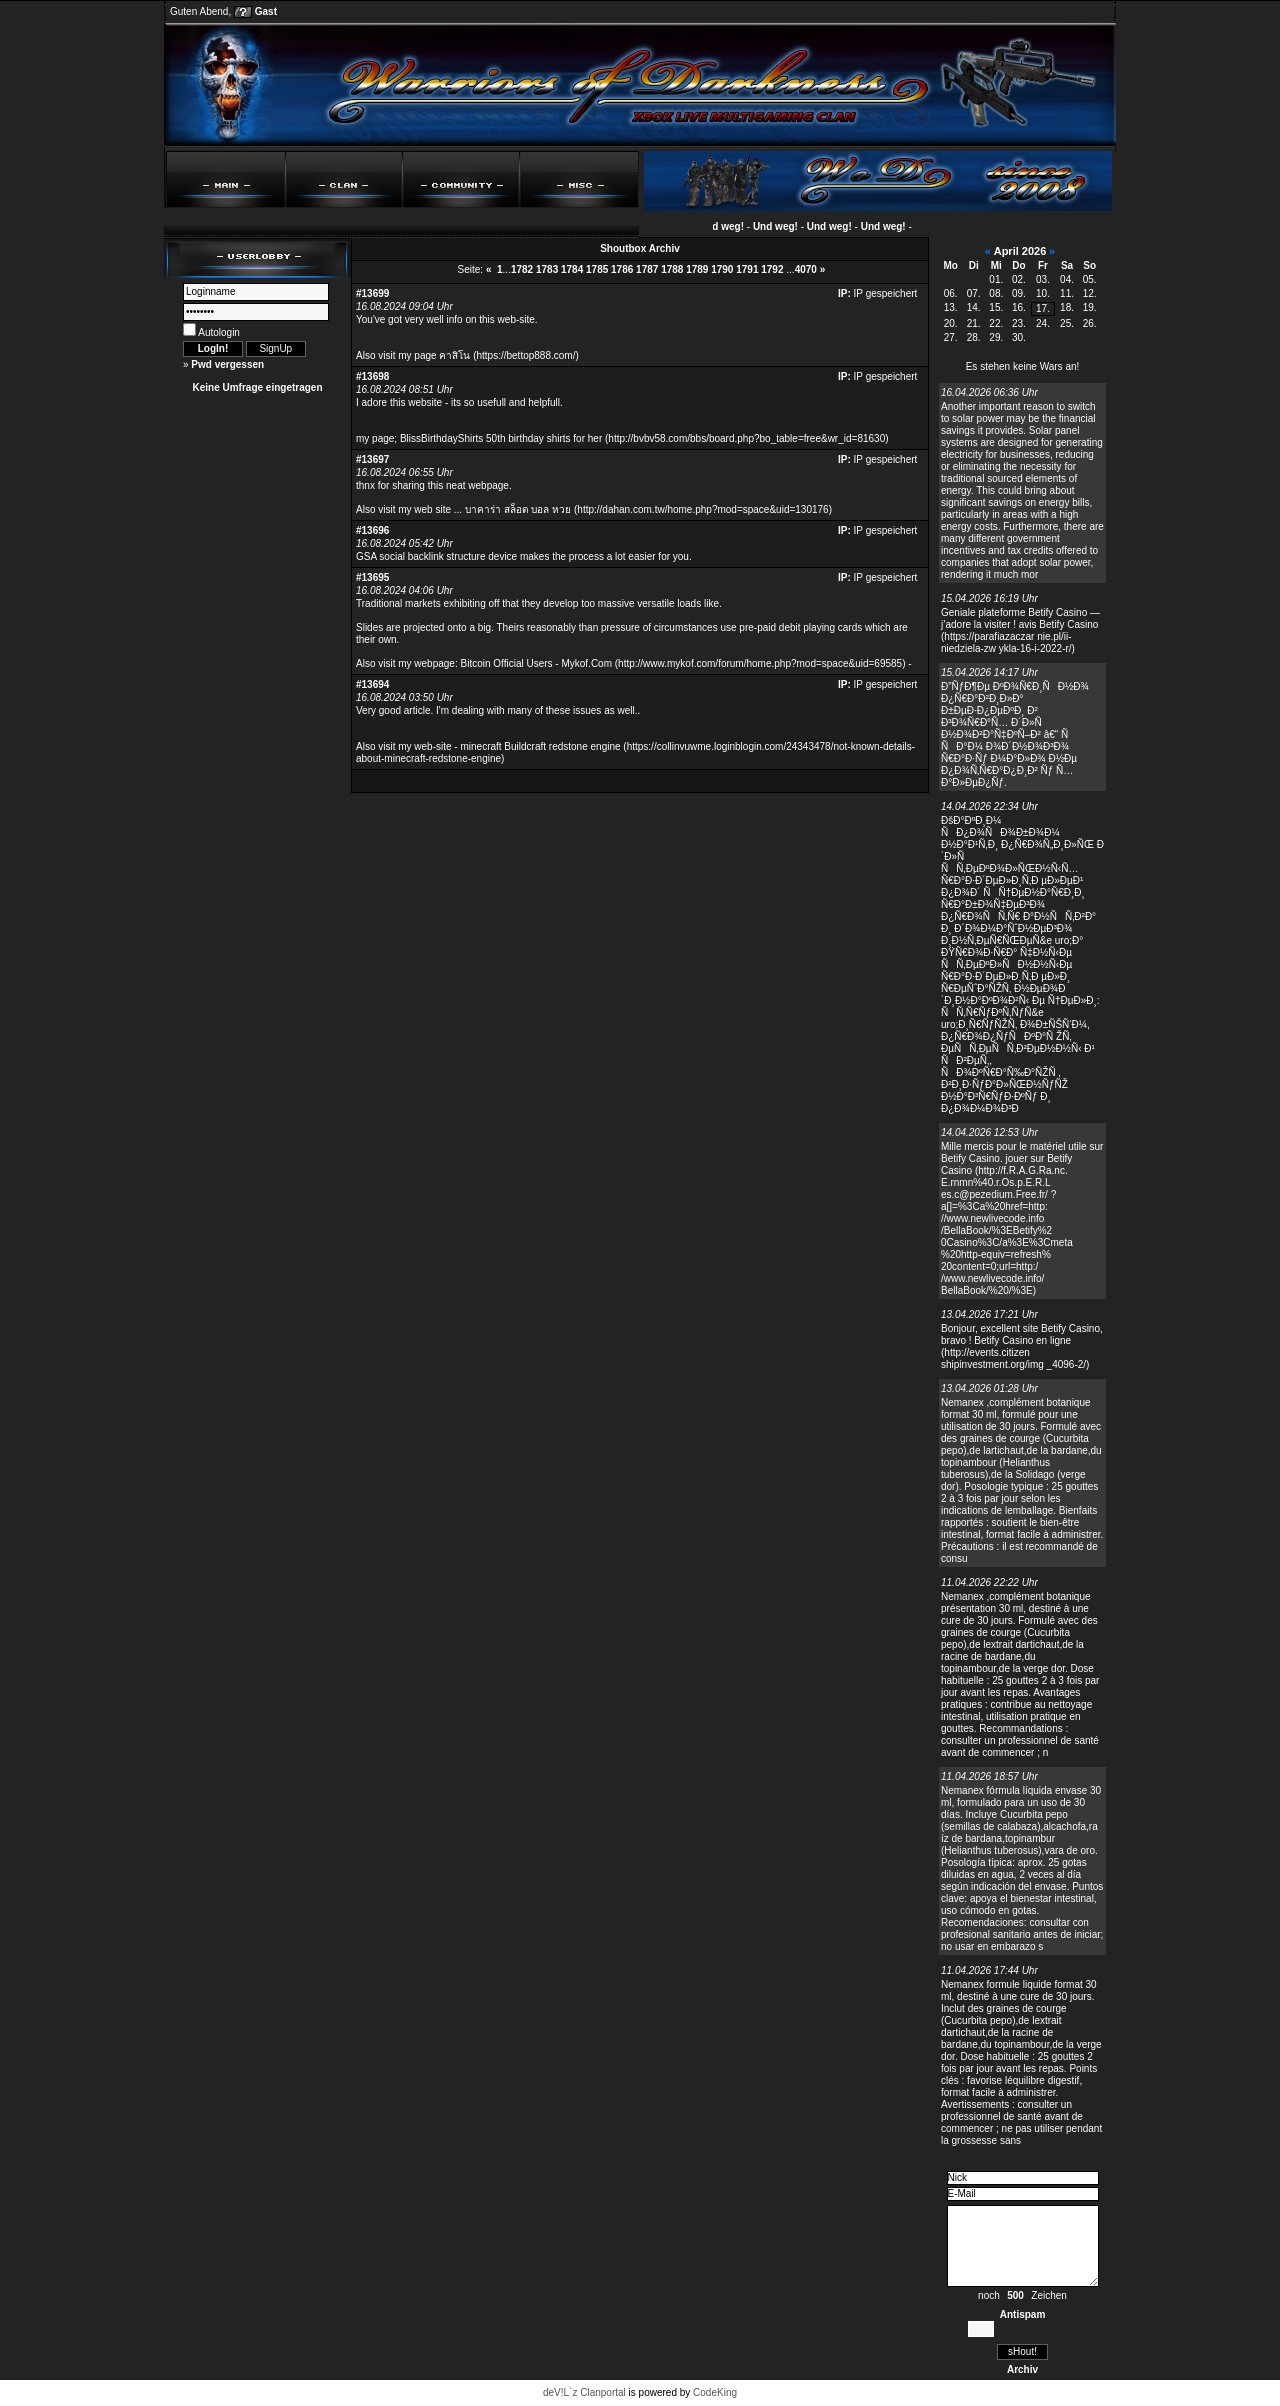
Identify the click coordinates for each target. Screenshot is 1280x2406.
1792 (772, 269)
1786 (622, 269)
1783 (547, 269)
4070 (806, 269)
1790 (722, 269)
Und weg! (728, 226)
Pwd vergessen (227, 364)
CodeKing (715, 2392)
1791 (747, 269)
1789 (697, 269)
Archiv (1022, 2369)
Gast (266, 11)
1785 (597, 269)
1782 (522, 269)
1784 (572, 269)
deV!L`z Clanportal (584, 2392)
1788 (672, 269)
